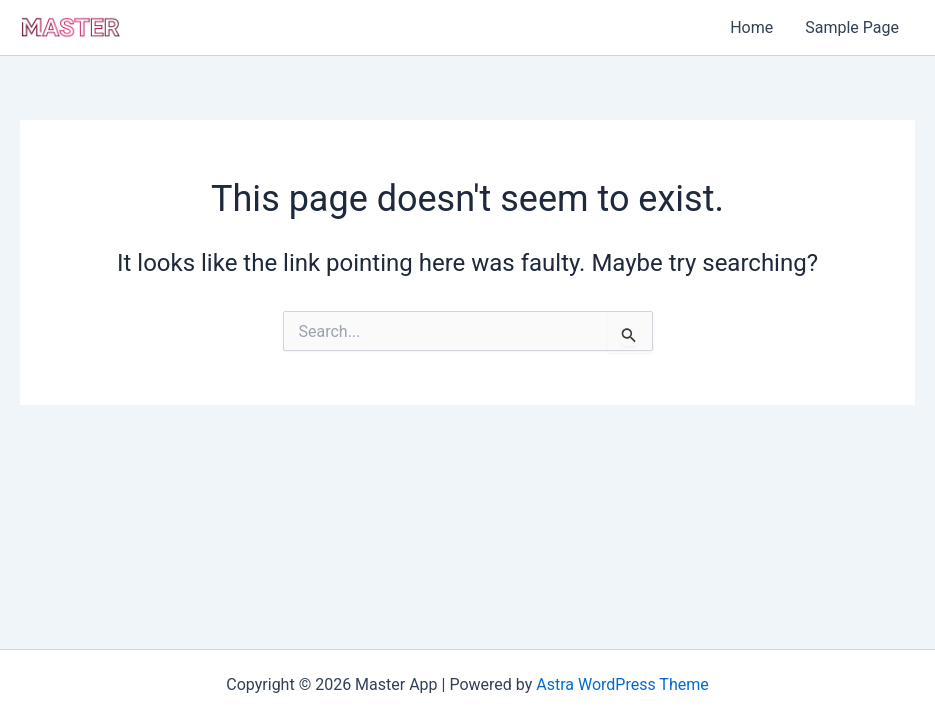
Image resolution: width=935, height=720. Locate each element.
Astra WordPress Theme (622, 684)
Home (751, 27)
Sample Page (852, 27)
